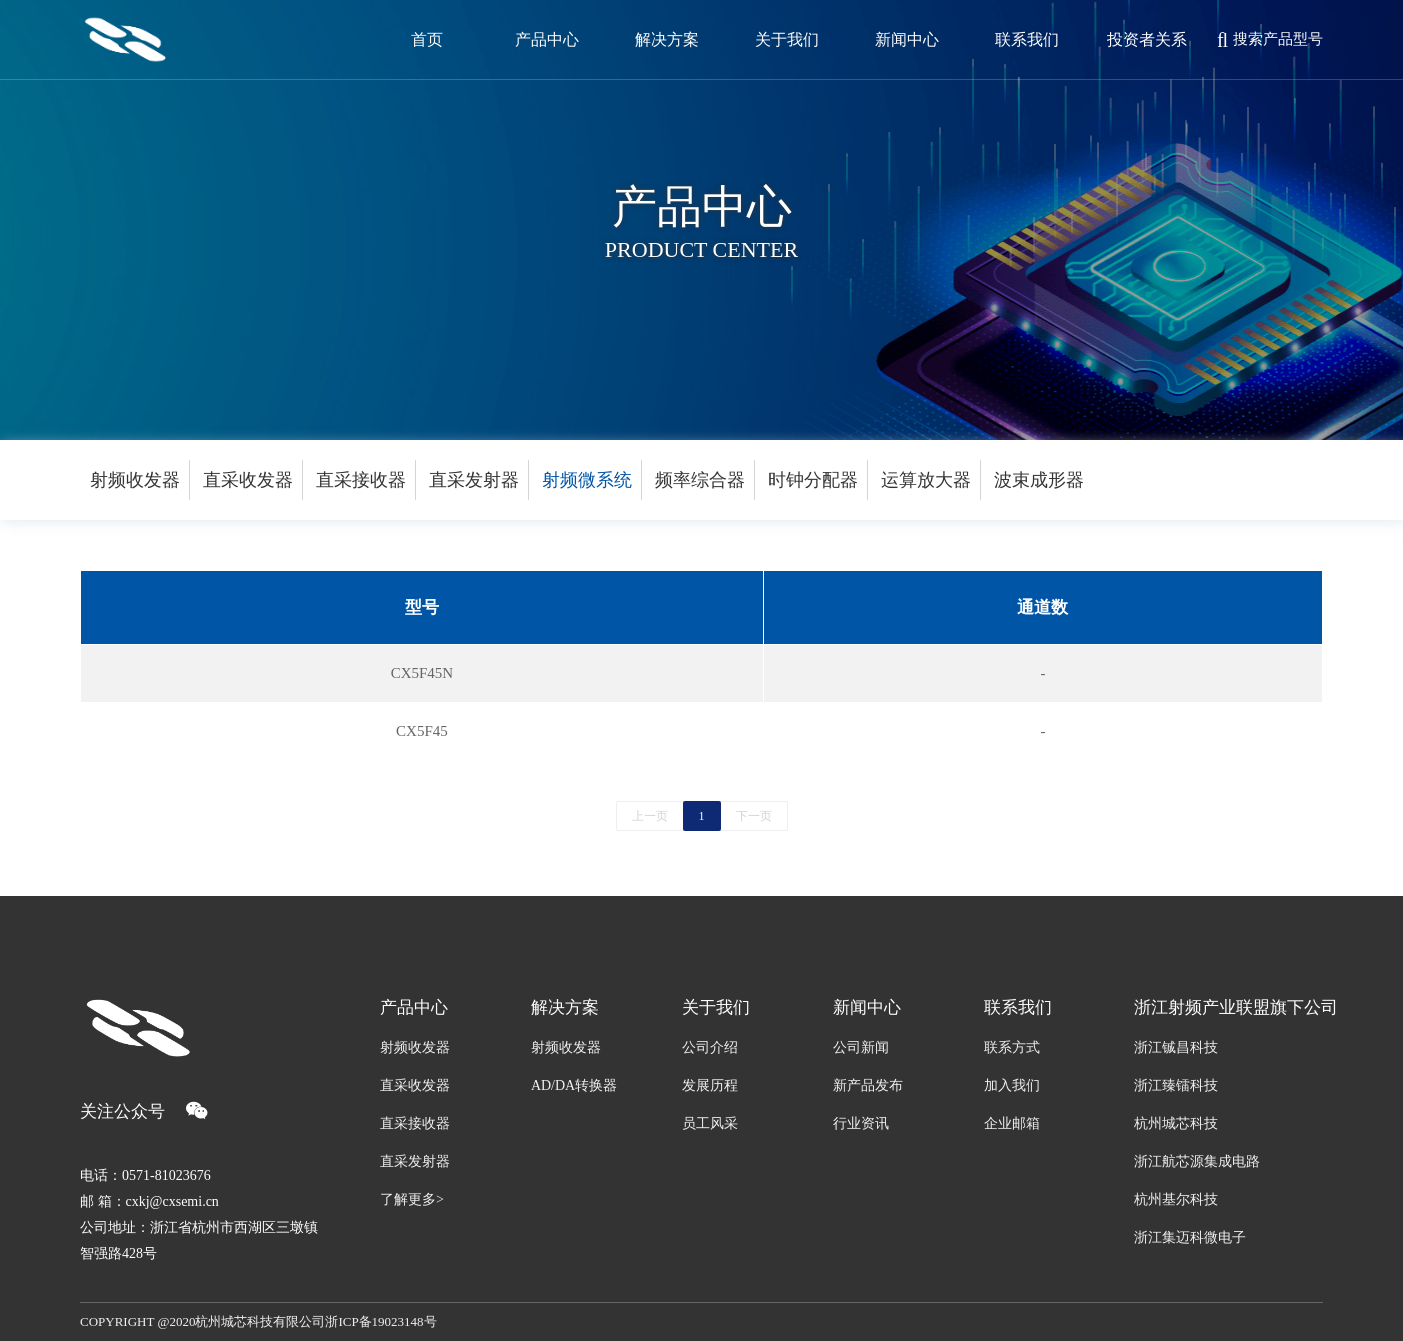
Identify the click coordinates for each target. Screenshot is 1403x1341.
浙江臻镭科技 (1176, 1085)
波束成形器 (1039, 480)
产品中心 (414, 1007)
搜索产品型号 (1270, 40)
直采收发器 (248, 480)
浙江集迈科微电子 (1190, 1237)
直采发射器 (474, 480)
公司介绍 (710, 1047)
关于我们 (716, 1007)
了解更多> (412, 1199)
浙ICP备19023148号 (380, 1321)
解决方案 (565, 1007)
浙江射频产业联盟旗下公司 (1228, 1007)
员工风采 (710, 1123)
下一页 (754, 816)
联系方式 (1012, 1047)
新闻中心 (867, 1007)
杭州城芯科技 (1176, 1123)
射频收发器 (135, 480)
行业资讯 (861, 1123)
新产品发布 (868, 1085)
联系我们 (1018, 1007)
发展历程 (710, 1085)
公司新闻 (861, 1047)
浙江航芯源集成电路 (1197, 1161)
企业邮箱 (1012, 1123)
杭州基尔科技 (1176, 1199)
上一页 (650, 816)
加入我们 (1012, 1085)
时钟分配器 (813, 480)
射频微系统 (587, 480)
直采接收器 (361, 480)
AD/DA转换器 (574, 1085)
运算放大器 (926, 480)
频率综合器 (700, 480)
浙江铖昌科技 (1176, 1047)
